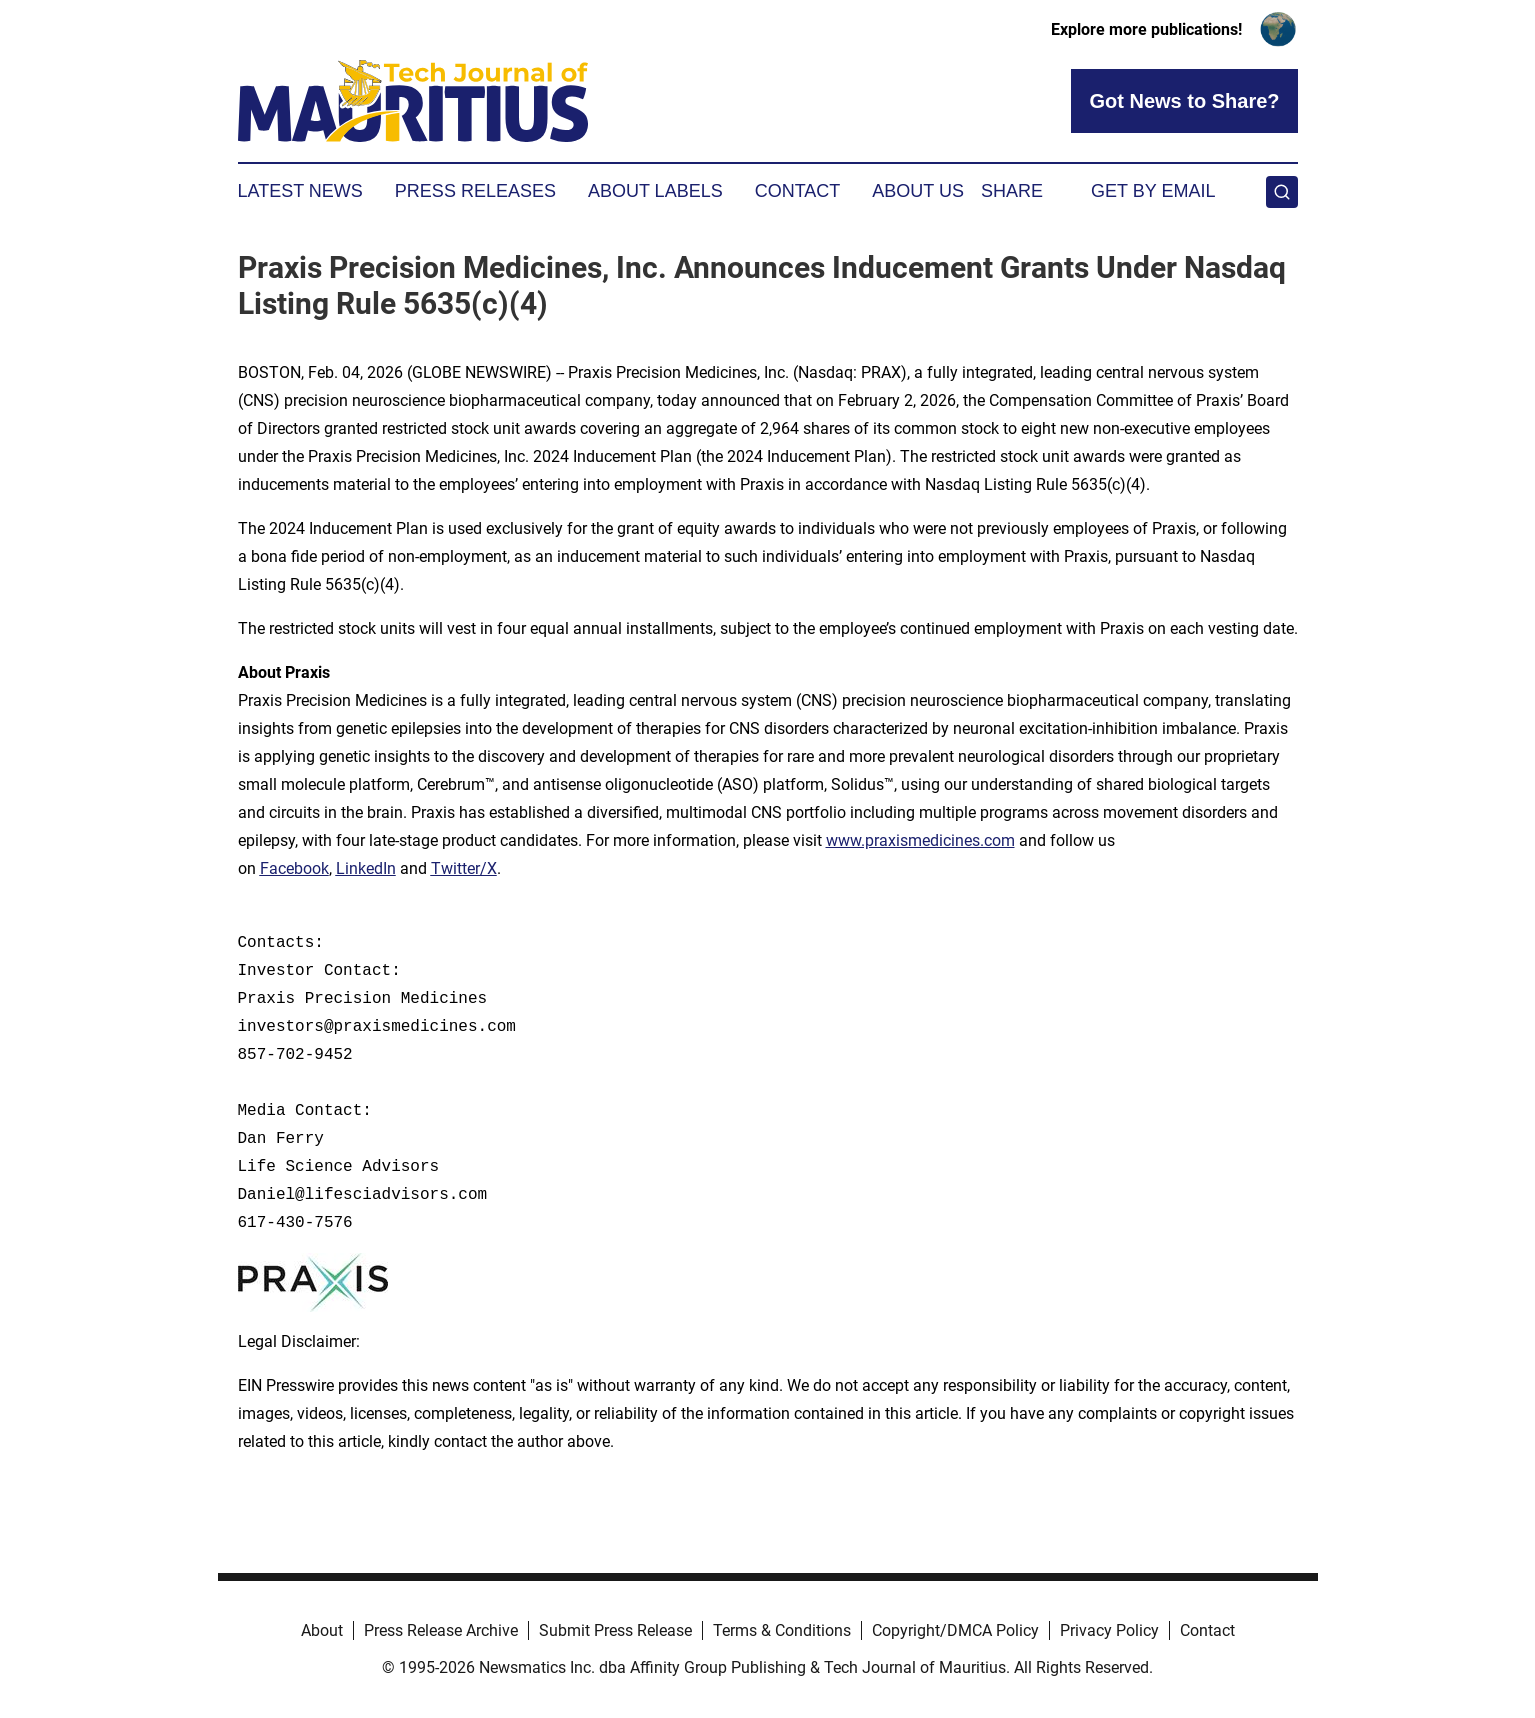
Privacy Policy (1109, 1630)
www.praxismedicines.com (920, 840)
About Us (918, 191)
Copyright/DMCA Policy (955, 1630)
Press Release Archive (441, 1630)
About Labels (655, 191)
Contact (798, 191)
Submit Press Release (615, 1630)
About (322, 1630)
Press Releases (475, 191)
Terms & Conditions (782, 1630)
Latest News (300, 191)
